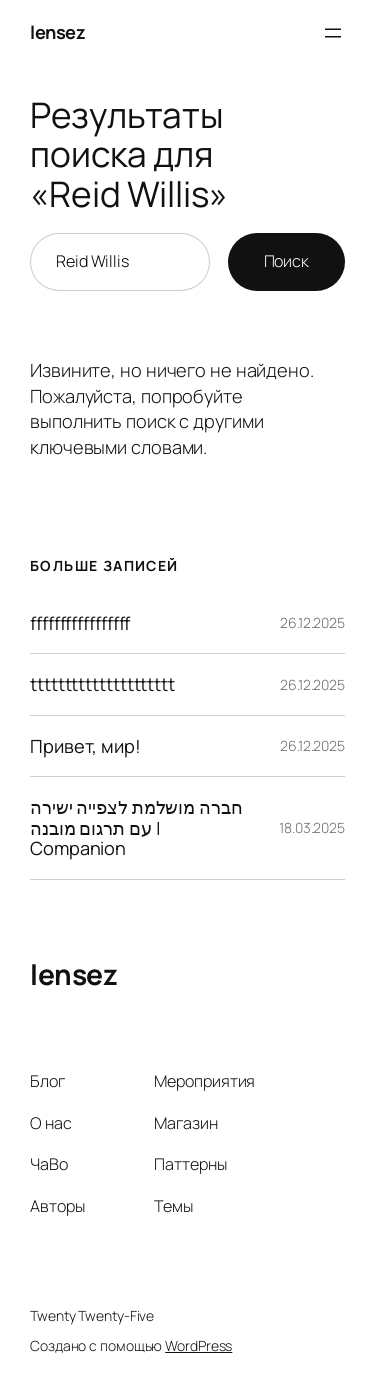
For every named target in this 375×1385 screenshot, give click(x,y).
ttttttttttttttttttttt (102, 684)
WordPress (198, 1345)
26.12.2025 (312, 622)
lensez (57, 32)
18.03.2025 (312, 827)
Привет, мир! (85, 746)
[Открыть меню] (333, 33)
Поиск (287, 261)
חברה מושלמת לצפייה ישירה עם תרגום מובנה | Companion (136, 827)
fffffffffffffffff (80, 623)
